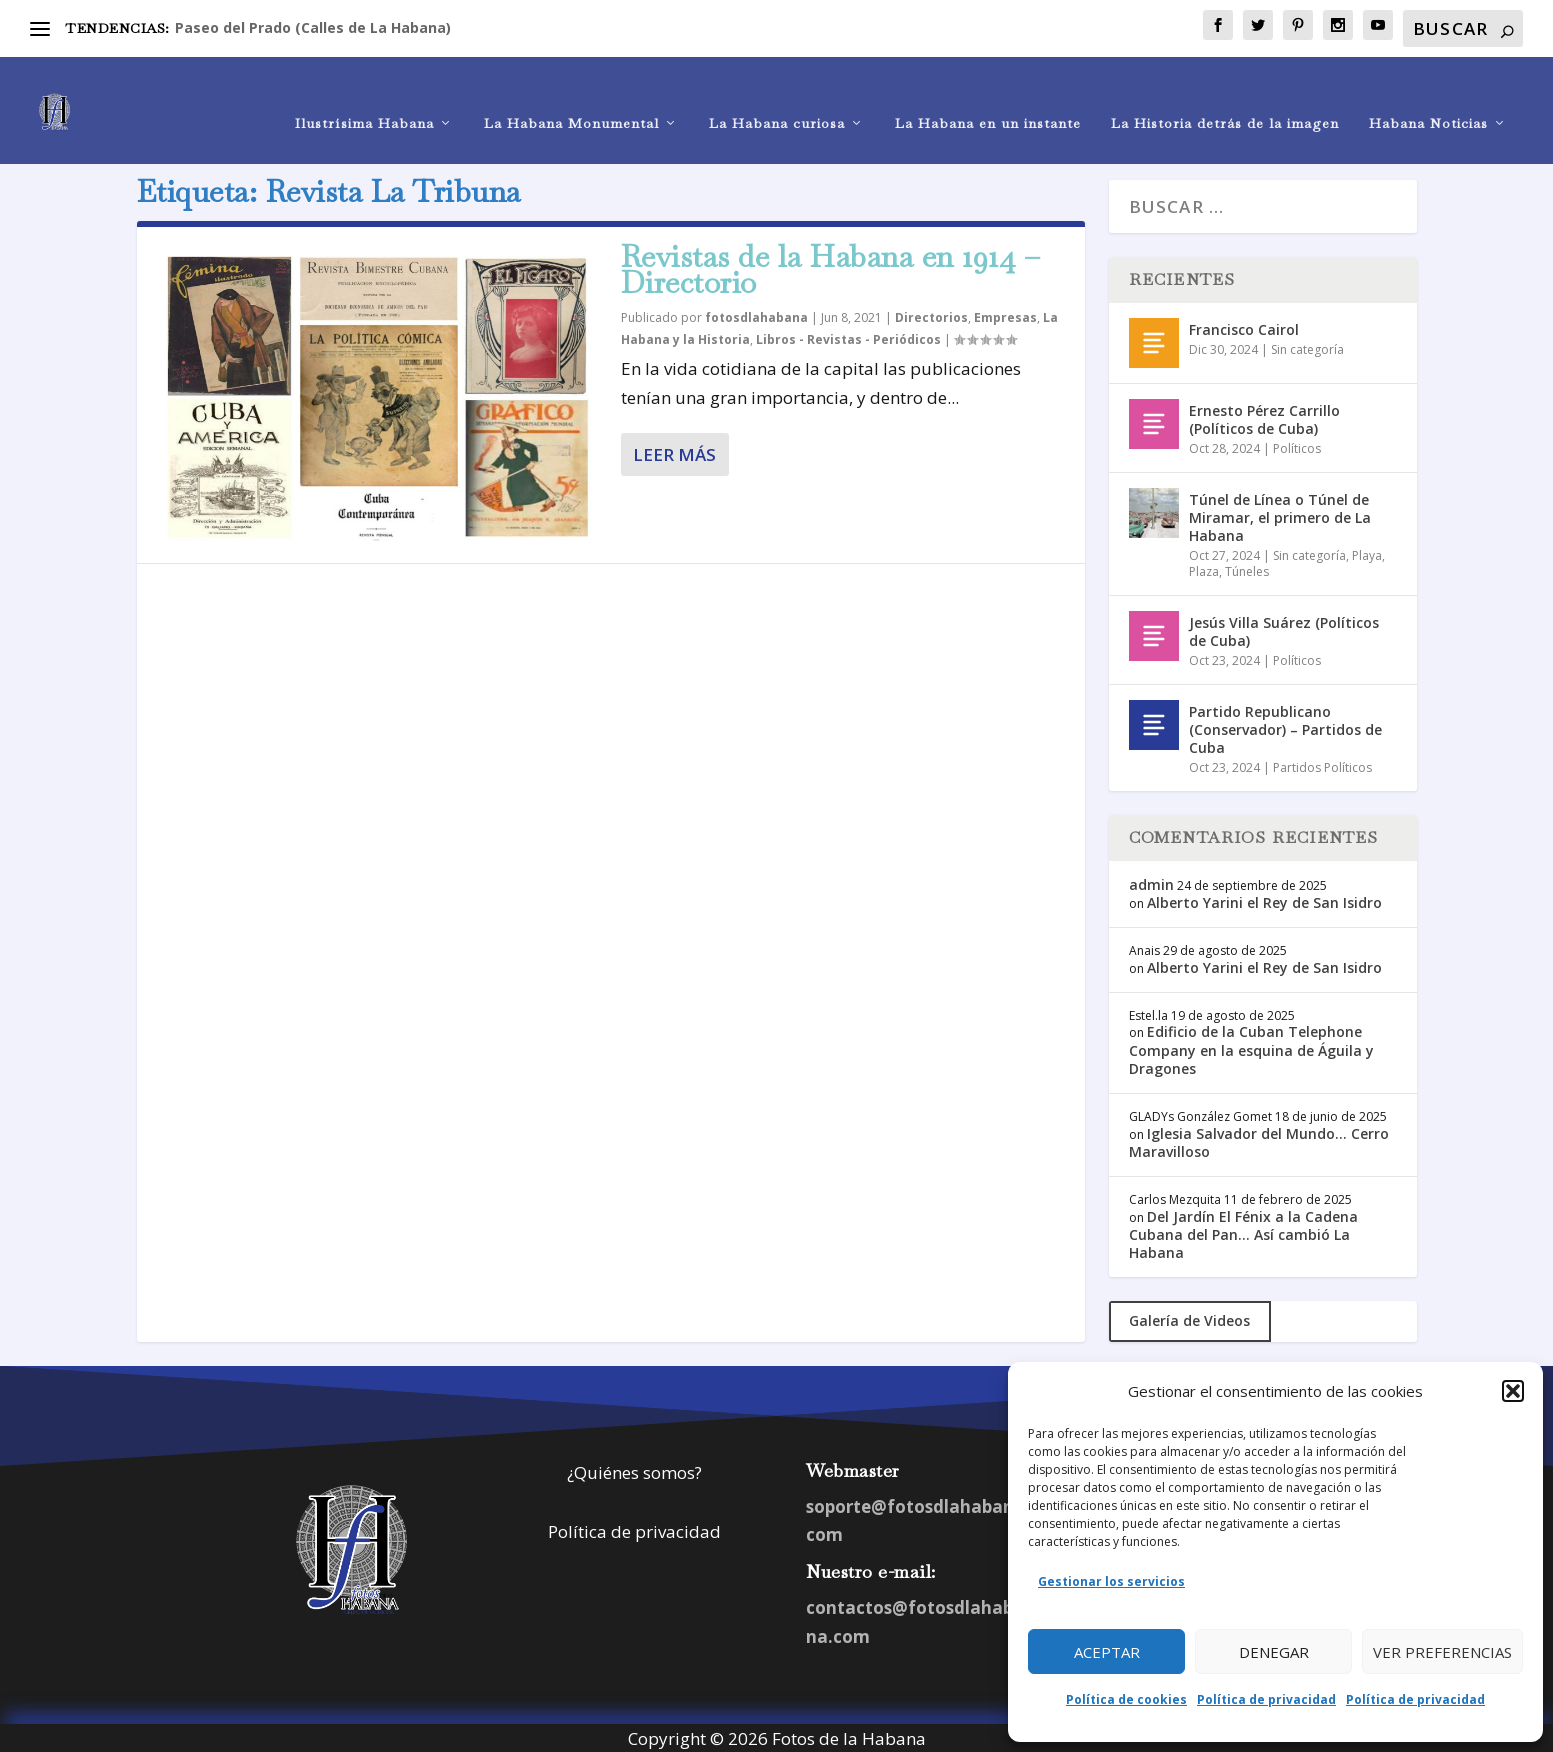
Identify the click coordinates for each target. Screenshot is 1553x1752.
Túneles (1247, 568)
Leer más (674, 451)
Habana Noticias (1428, 96)
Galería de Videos (1189, 1318)
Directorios (931, 315)
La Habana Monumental (571, 96)
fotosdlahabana (756, 315)
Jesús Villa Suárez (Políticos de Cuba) (1284, 628)
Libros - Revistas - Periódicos (848, 336)
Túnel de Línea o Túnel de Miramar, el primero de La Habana (1280, 514)
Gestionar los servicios (1111, 1581)
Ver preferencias (1442, 1652)
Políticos (1297, 445)
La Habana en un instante (988, 96)
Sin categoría (1307, 346)
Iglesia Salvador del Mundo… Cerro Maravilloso (1259, 1139)
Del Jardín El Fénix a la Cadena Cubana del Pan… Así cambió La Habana (1243, 1231)
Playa (1367, 553)
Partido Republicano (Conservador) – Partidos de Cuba (1285, 726)
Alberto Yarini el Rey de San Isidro (1264, 899)
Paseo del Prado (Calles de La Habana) (313, 27)
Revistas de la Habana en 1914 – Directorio (831, 266)
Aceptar (1107, 1652)
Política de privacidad (1266, 1699)
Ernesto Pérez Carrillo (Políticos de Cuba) (1264, 416)
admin (1151, 881)
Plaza (1204, 568)
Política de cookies (1126, 1699)
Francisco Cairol (1244, 326)
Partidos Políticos (1322, 764)
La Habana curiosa (777, 96)
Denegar (1274, 1652)
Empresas (1005, 315)
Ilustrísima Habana (364, 96)
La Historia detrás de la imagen (1225, 96)
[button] (1513, 1391)
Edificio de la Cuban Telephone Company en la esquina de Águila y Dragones (1251, 1047)
